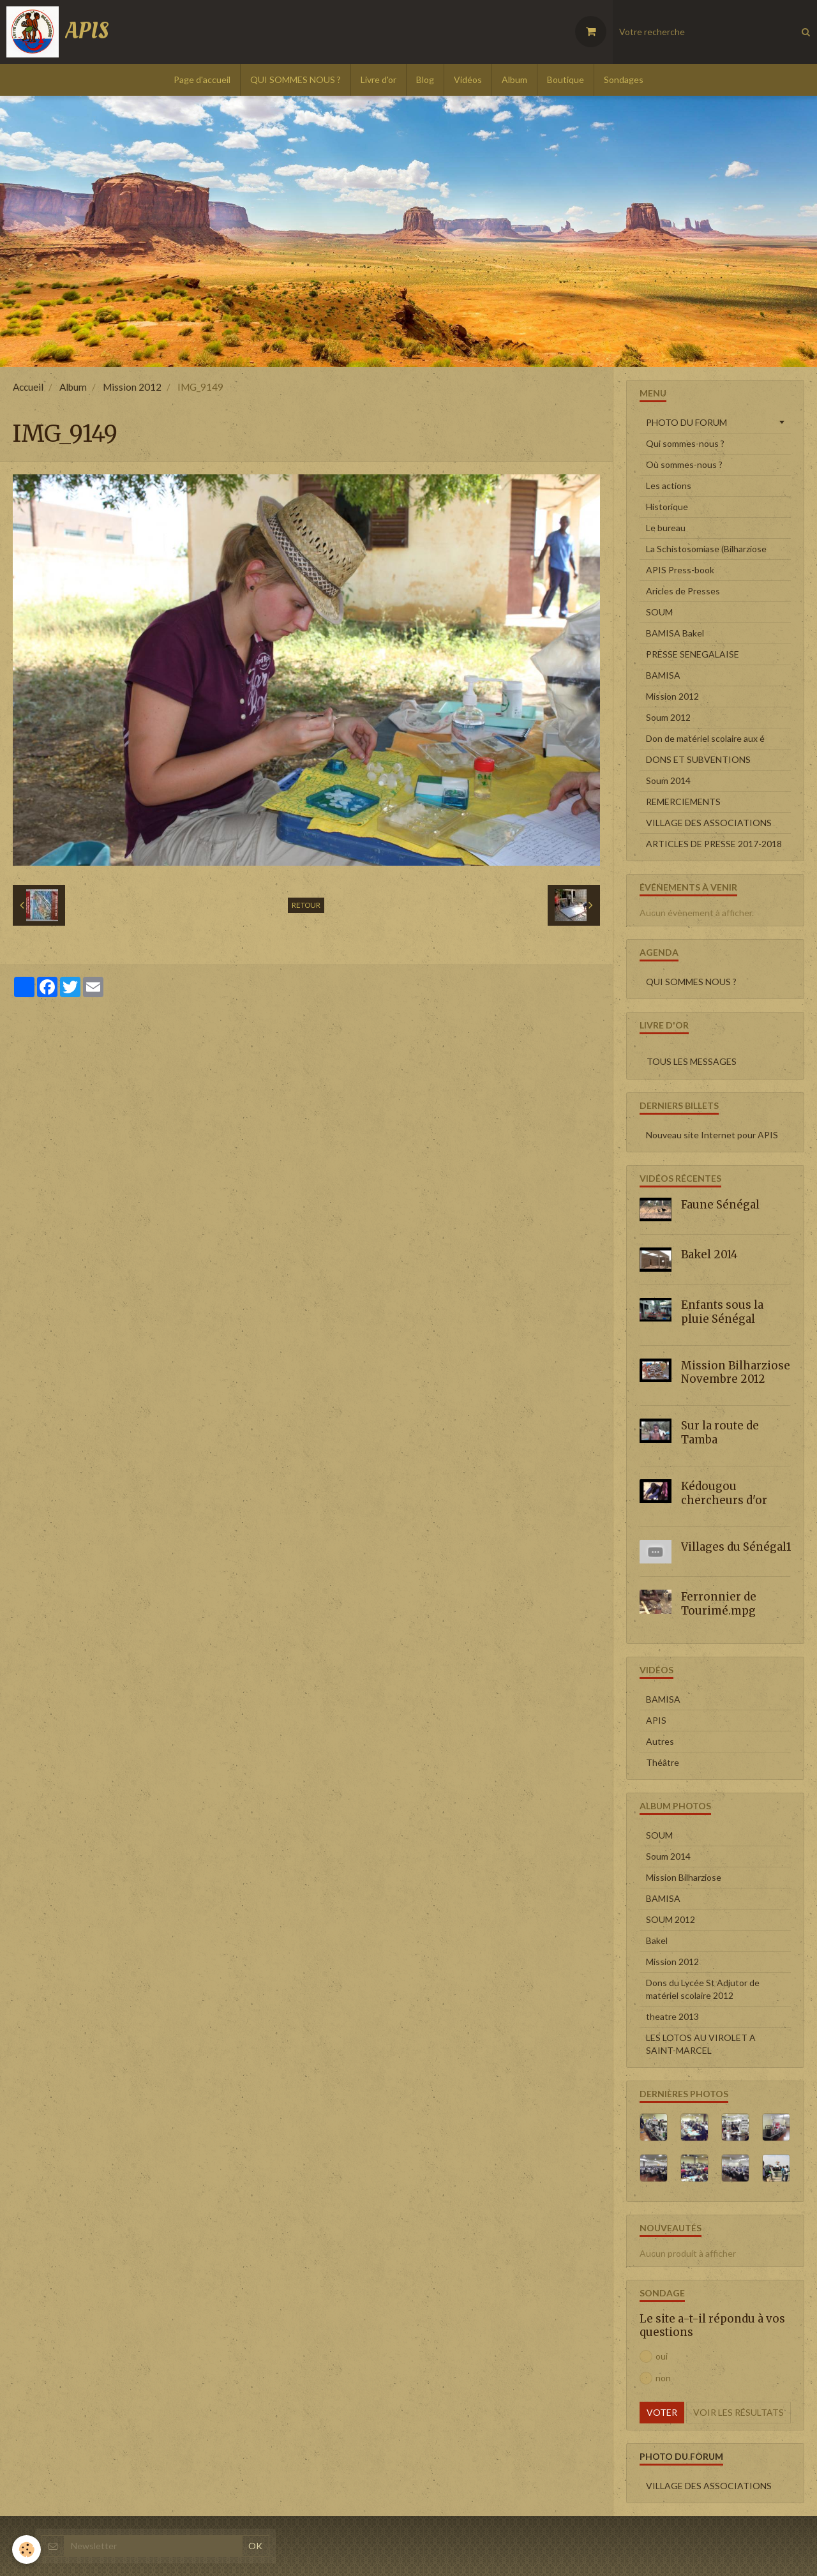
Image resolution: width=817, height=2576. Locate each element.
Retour (306, 905)
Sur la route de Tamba (720, 1433)
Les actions (668, 485)
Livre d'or (378, 79)
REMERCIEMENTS (683, 801)
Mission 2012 (132, 387)
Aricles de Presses (683, 590)
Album (514, 79)
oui (654, 2356)
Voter (662, 2412)
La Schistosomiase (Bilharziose (706, 548)
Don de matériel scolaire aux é (705, 738)
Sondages (623, 79)
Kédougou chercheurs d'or (724, 1493)
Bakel (657, 1940)
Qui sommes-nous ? (685, 443)
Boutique (565, 79)
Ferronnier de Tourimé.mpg (718, 1604)
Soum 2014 (668, 780)
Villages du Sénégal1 (736, 1546)
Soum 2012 (668, 717)
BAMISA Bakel (675, 633)
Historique (667, 506)
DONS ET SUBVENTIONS (698, 759)
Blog (425, 79)
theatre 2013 (672, 2016)
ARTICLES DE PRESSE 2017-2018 (714, 843)
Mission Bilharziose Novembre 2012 (735, 1372)
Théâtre (662, 1762)
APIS (656, 1720)
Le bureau (666, 527)
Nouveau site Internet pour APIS (712, 1134)
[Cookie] (27, 2549)
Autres (660, 1741)
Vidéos (468, 79)
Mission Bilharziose (683, 1877)
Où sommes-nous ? (684, 464)
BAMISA (663, 675)
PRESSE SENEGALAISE (692, 654)
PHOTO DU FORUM (686, 422)
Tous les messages (692, 1061)
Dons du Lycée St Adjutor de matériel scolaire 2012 (703, 1989)
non (655, 2378)
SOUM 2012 (670, 1919)
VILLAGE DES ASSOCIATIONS (709, 822)
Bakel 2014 (709, 1254)
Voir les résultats (738, 2412)
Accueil (28, 387)
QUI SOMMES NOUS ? (295, 79)
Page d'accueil (202, 79)
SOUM (659, 611)
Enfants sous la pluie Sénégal (722, 1312)
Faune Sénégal (720, 1205)
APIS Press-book (680, 569)
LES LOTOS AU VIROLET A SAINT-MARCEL (701, 2044)
